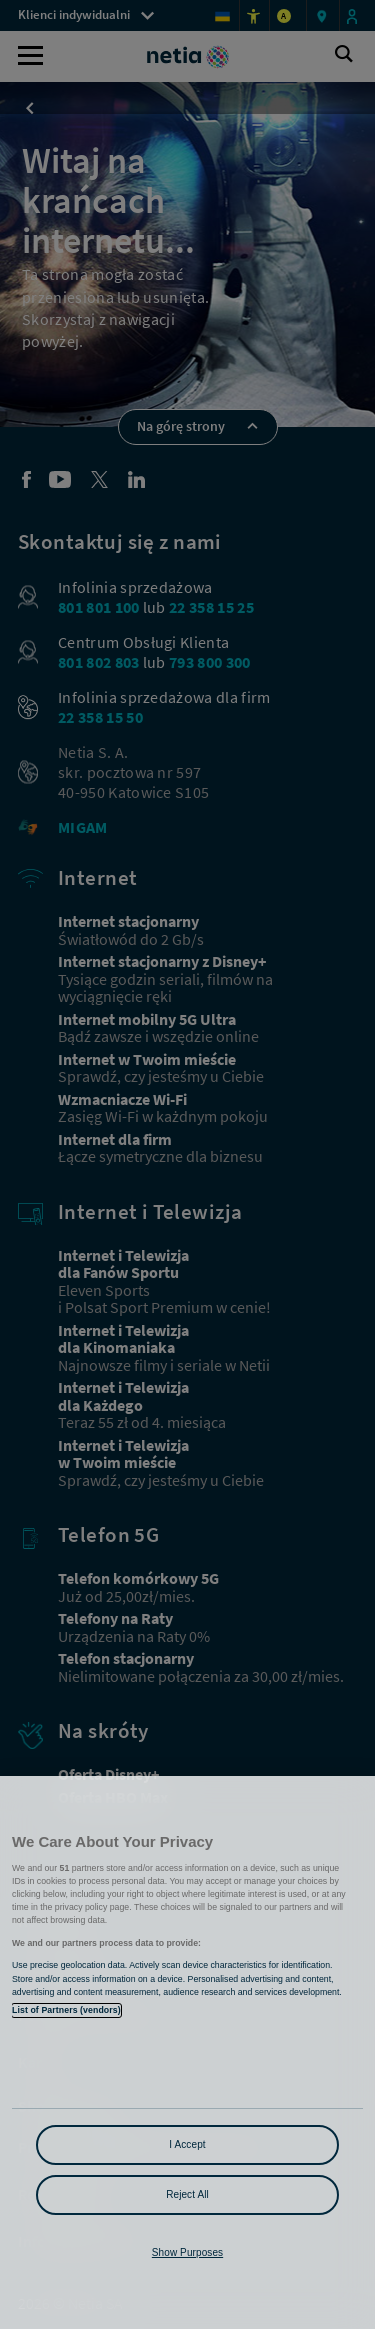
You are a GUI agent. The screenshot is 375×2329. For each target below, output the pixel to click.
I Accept (187, 2144)
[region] (187, 2052)
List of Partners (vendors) (66, 2010)
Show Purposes (187, 2252)
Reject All (187, 2194)
